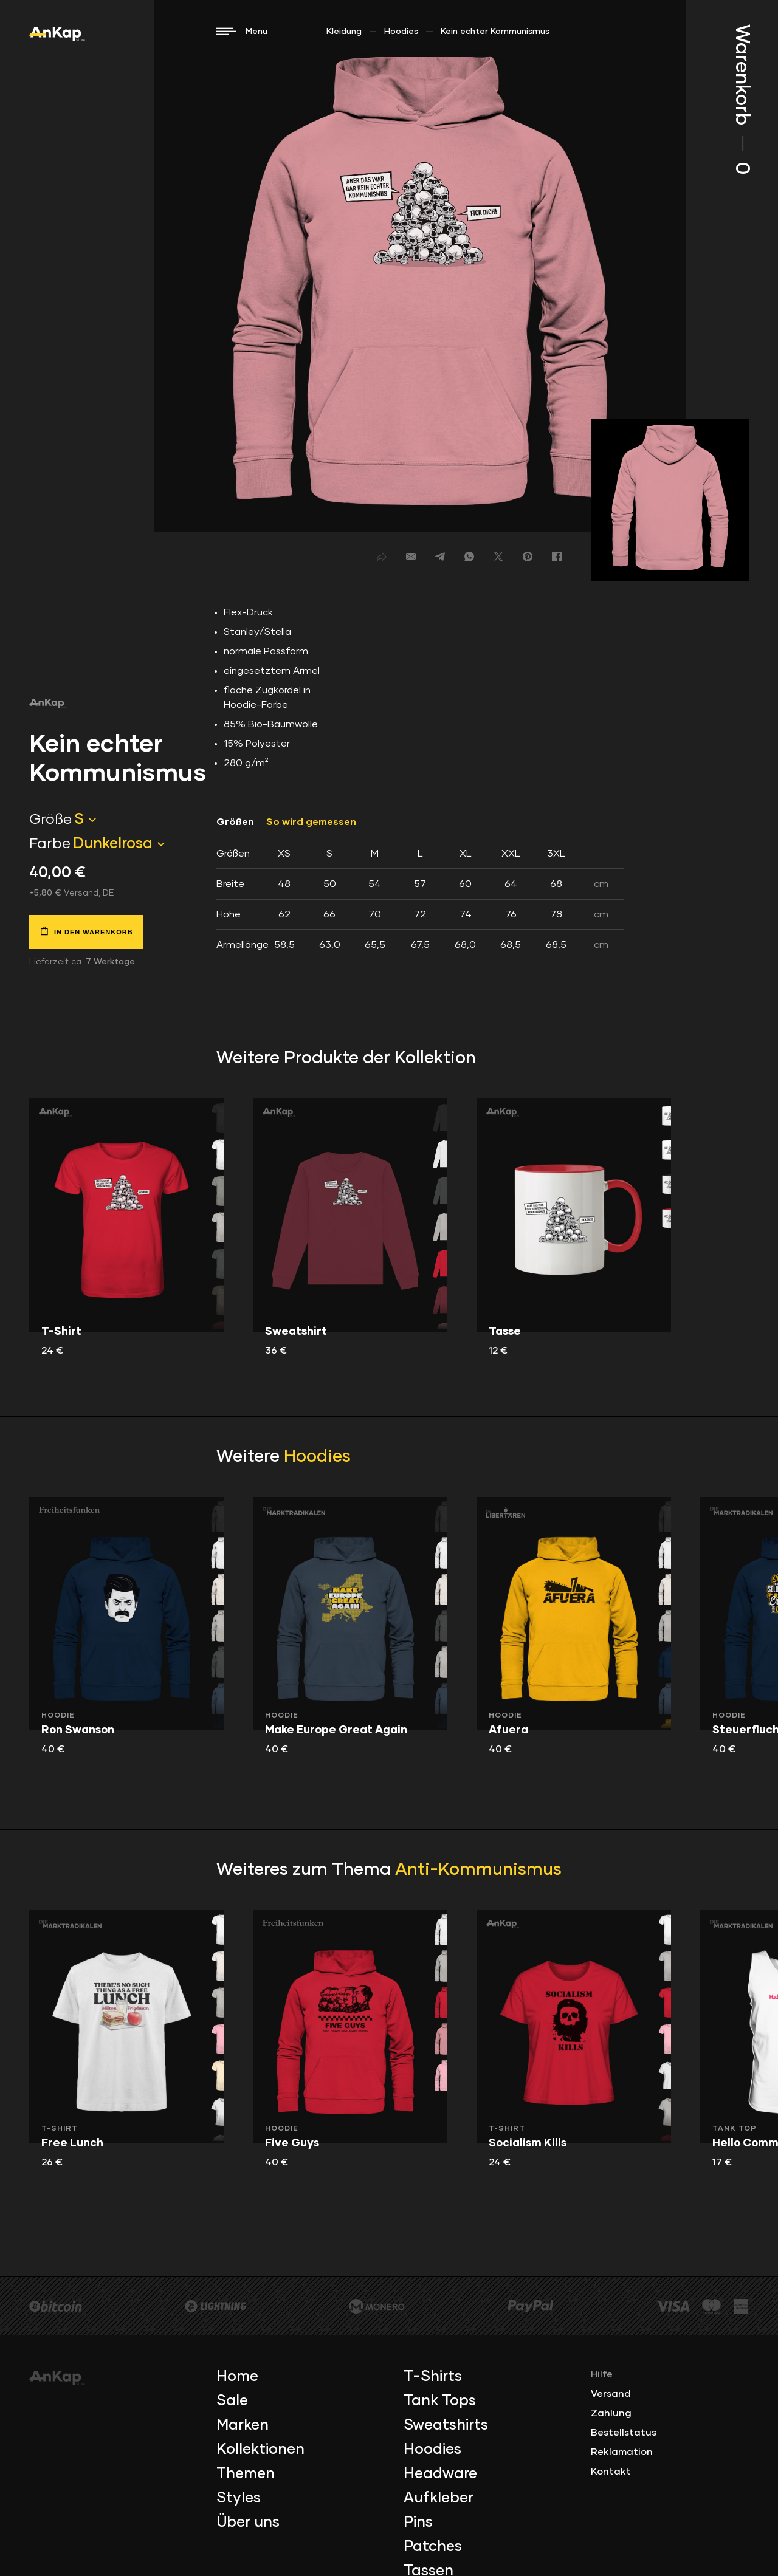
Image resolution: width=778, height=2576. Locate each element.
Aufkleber (438, 2498)
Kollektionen (260, 2449)
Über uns (248, 2522)
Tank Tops (440, 2401)
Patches (433, 2547)
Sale (232, 2401)
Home (237, 2376)
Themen (245, 2474)
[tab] (420, 899)
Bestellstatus (623, 2432)
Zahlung (611, 2413)
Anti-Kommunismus (478, 1870)
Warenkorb (741, 99)
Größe (50, 819)
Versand (611, 2394)
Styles (238, 2498)
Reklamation (622, 2452)
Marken (242, 2425)
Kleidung (344, 31)
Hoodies (401, 31)
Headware (440, 2474)
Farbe (50, 844)
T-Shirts (433, 2376)
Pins (418, 2522)
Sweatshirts (446, 2425)
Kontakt (611, 2471)
